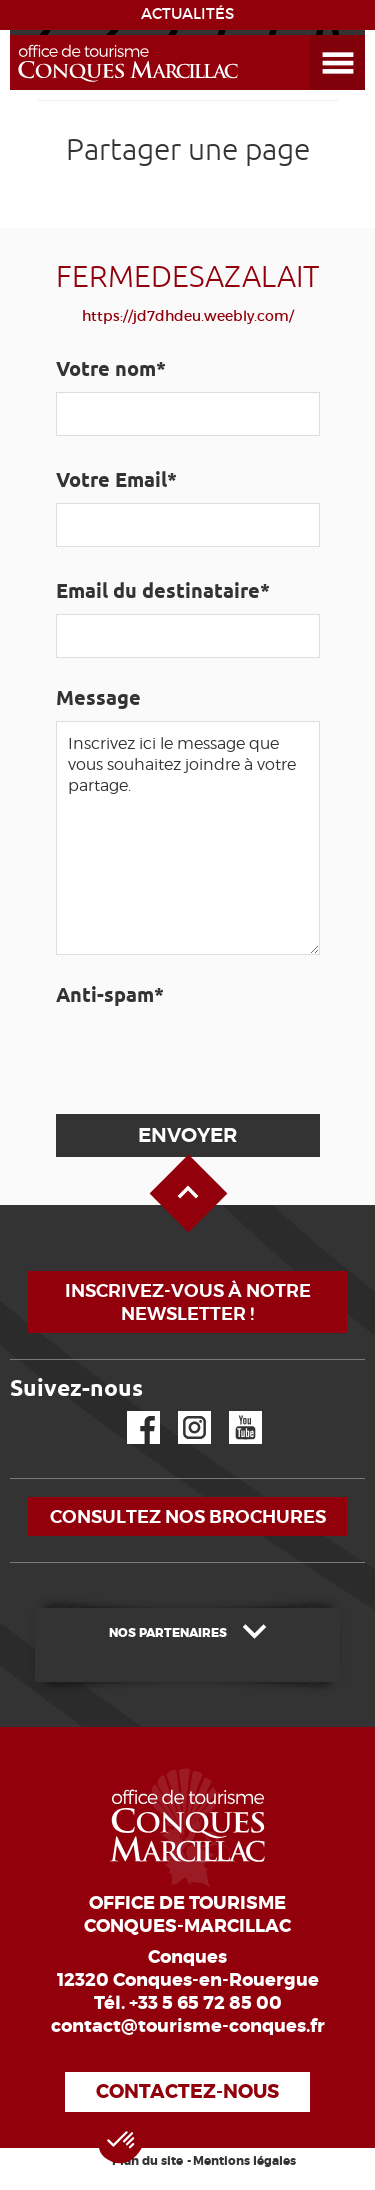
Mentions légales (244, 2161)
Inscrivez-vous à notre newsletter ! (188, 1302)
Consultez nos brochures (188, 1516)
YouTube (232, 1411)
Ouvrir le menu (314, 35)
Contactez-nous (187, 2091)
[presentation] (206, 1057)
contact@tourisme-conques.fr (188, 2026)
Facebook (131, 1411)
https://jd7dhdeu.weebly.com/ (188, 316)
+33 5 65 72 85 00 (205, 2003)
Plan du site (147, 2161)
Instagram (180, 1411)
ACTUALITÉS (187, 14)
